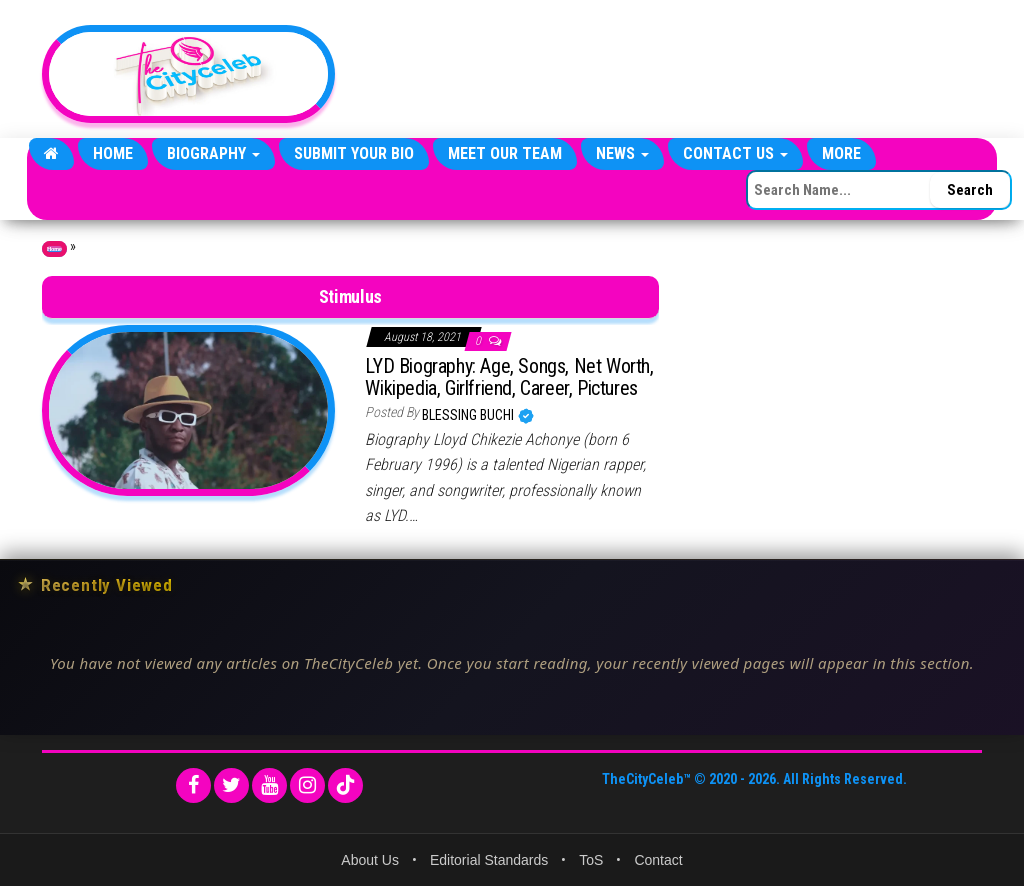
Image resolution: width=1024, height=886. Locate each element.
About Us (370, 860)
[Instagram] (307, 785)
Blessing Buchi (469, 415)
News (622, 153)
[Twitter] (231, 785)
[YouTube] (269, 785)
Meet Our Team (505, 153)
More (841, 153)
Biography (213, 153)
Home (113, 153)
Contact (658, 860)
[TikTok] (345, 785)
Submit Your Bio (354, 153)
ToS (591, 860)
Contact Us (735, 153)
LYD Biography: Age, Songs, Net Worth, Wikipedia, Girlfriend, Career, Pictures (509, 377)
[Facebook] (193, 785)
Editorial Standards (489, 860)
